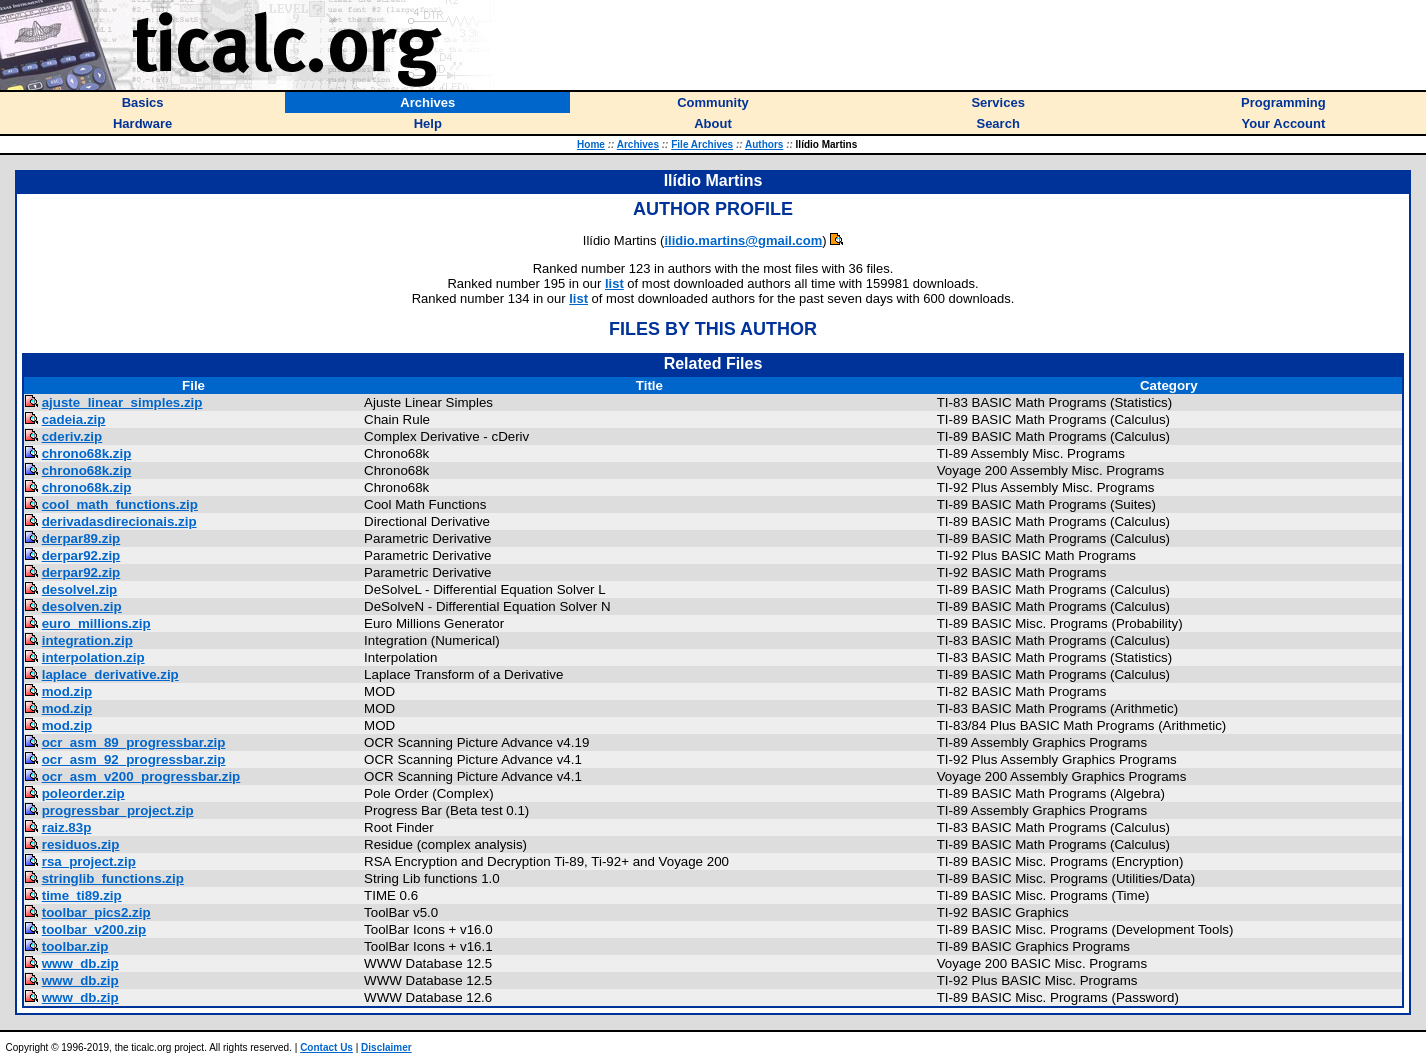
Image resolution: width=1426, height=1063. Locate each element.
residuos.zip (81, 844)
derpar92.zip (81, 555)
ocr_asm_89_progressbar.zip (134, 742)
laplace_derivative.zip (110, 674)
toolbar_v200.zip (94, 929)
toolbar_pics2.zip (96, 912)
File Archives (702, 144)
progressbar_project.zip (118, 810)
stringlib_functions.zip (113, 878)
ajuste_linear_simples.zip (122, 402)
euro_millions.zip (96, 623)
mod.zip (67, 691)
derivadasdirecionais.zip (119, 521)
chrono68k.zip (87, 453)
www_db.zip (80, 963)
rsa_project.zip (89, 861)
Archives (638, 144)
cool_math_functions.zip (120, 504)
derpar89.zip (81, 538)
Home (591, 144)
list (614, 283)
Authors (764, 144)
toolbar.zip (75, 946)
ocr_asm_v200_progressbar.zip (141, 776)
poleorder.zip (83, 793)
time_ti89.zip (82, 895)
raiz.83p (67, 827)
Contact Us (326, 1047)
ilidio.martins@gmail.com (743, 240)
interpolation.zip (93, 657)
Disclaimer (386, 1047)
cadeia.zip (74, 419)
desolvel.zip (80, 589)
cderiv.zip (72, 436)
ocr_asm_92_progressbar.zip (134, 759)
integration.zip (87, 640)
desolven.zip (82, 606)
